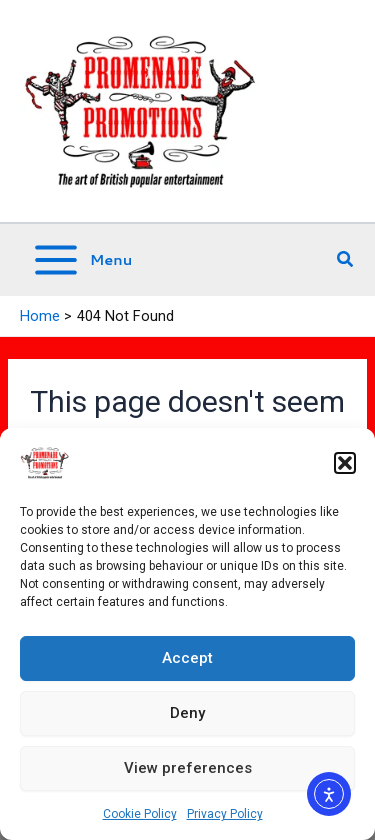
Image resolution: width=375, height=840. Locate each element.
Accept (187, 658)
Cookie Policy (140, 814)
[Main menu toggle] (81, 260)
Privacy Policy (225, 814)
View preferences (188, 768)
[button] (345, 463)
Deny (187, 713)
